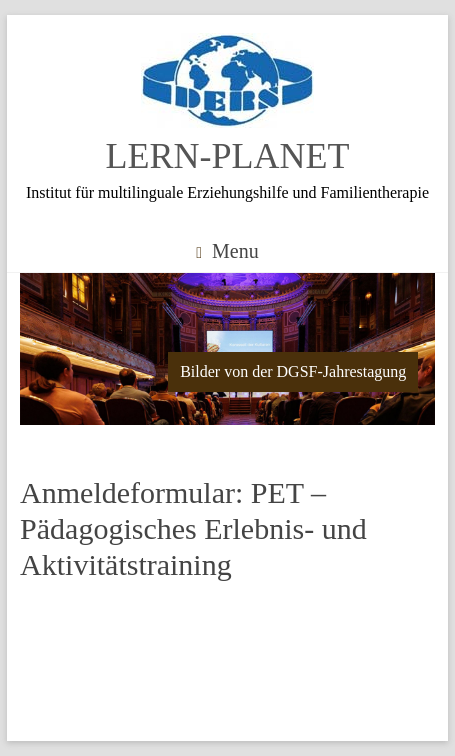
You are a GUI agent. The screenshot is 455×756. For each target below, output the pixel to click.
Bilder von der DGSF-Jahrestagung (293, 371)
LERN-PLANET (228, 156)
